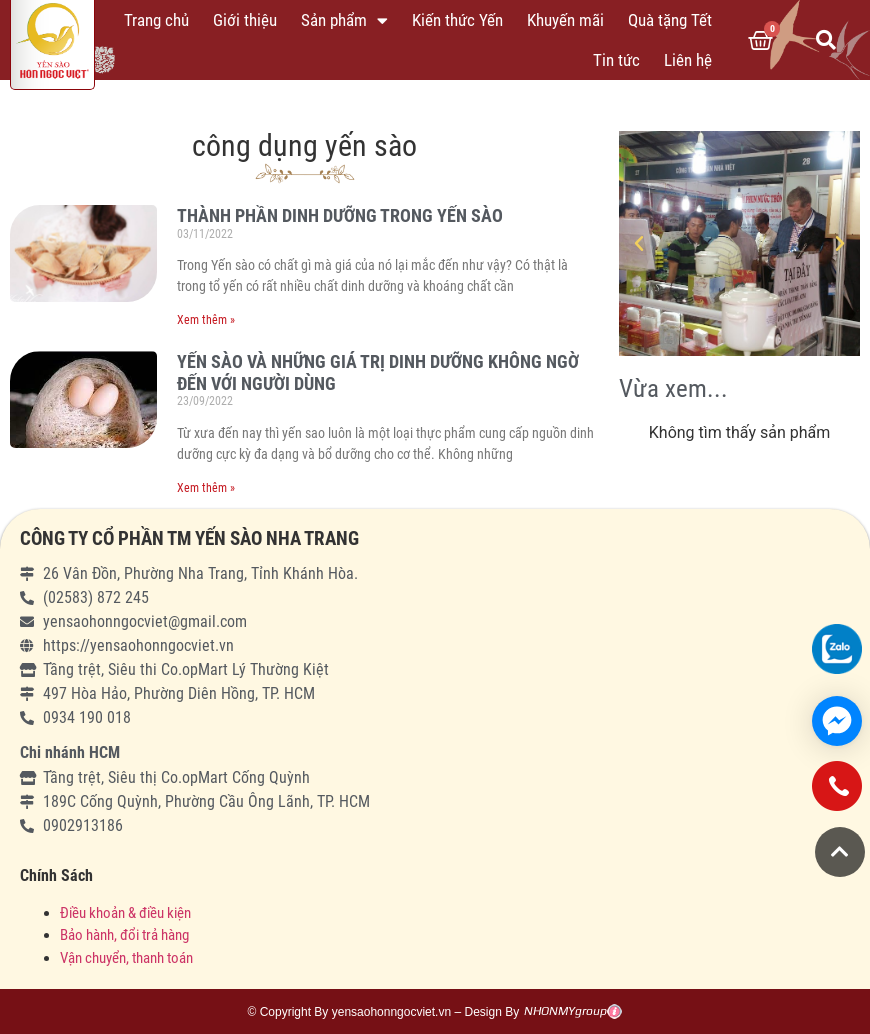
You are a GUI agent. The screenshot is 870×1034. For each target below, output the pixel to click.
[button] (840, 852)
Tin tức (616, 60)
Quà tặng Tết (670, 20)
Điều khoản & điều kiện (125, 913)
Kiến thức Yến (457, 20)
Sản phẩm (344, 20)
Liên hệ (688, 60)
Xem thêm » (206, 320)
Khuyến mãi (565, 20)
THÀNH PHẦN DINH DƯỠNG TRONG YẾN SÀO (340, 215)
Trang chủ (156, 20)
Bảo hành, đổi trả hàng (124, 935)
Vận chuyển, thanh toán (126, 958)
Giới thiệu (245, 20)
